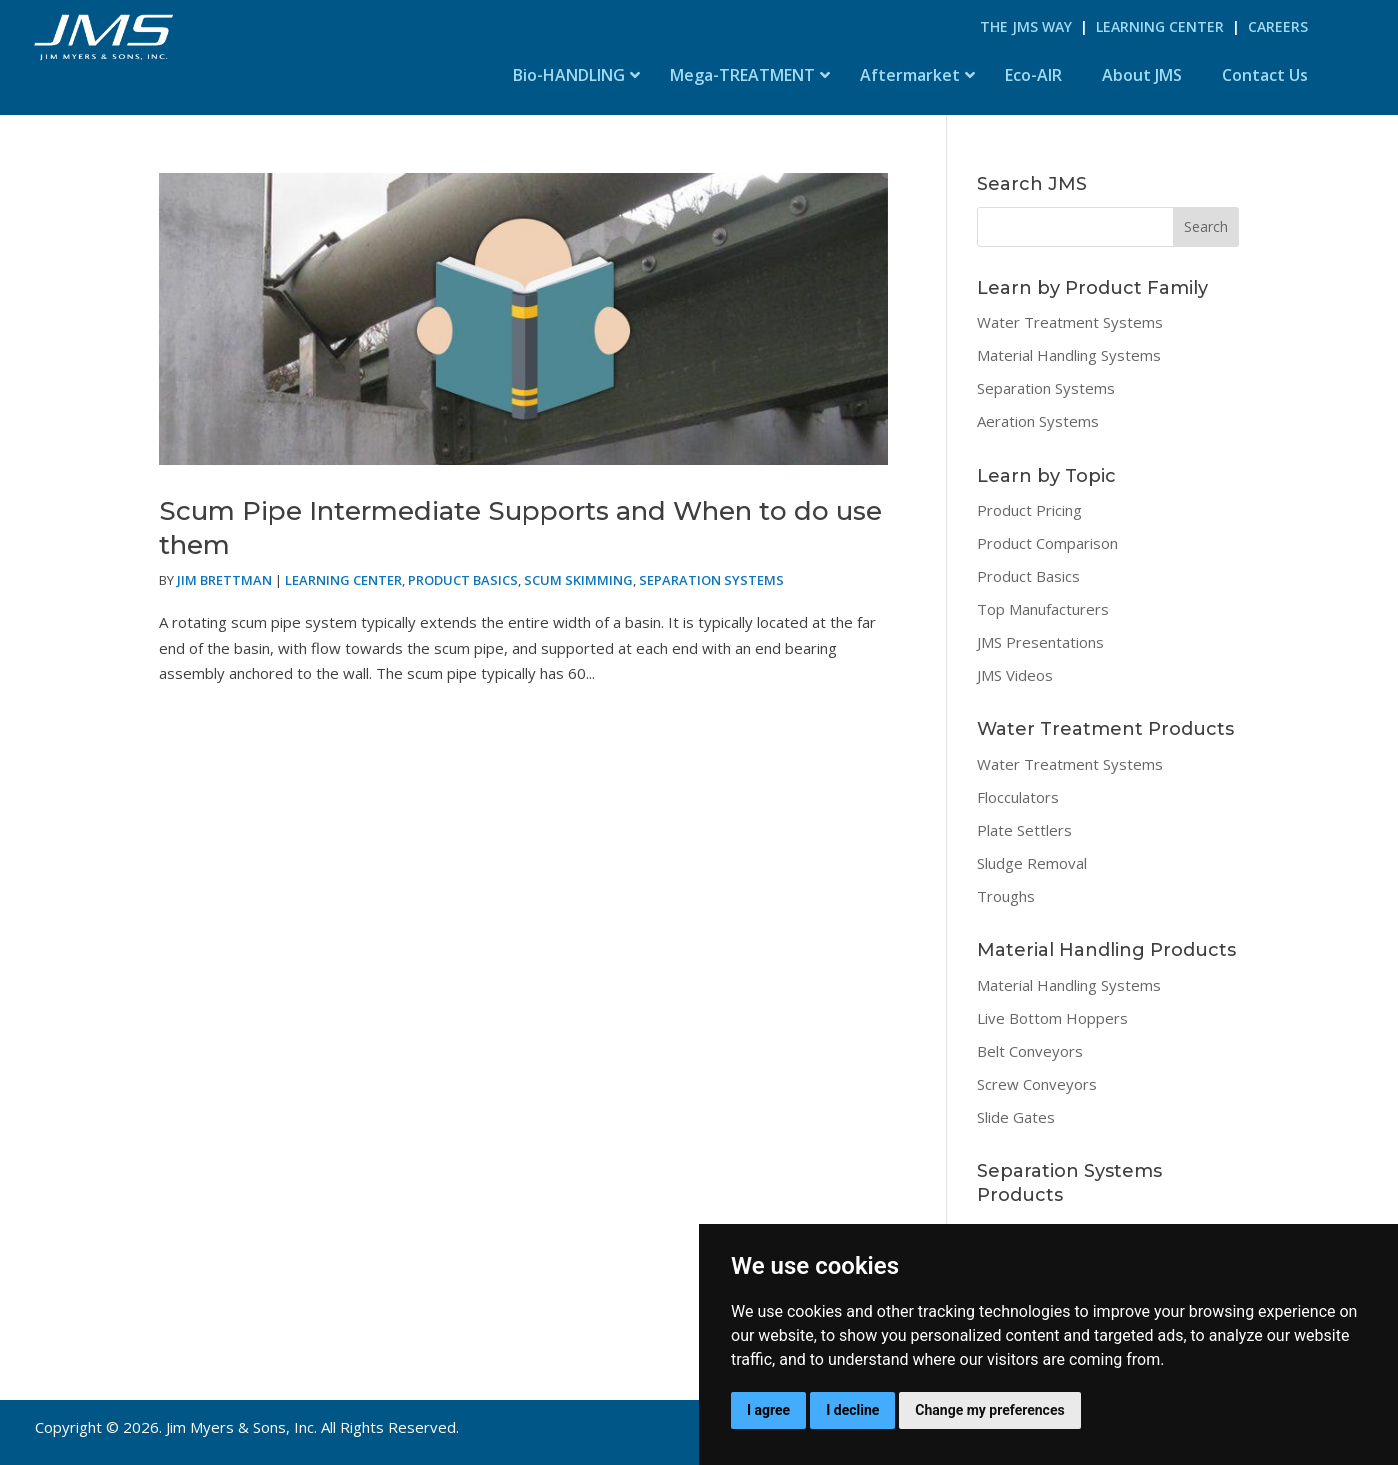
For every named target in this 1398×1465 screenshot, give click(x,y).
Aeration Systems (1038, 421)
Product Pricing (1029, 510)
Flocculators (1018, 797)
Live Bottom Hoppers (1052, 1018)
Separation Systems (711, 580)
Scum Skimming (578, 580)
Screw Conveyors (1037, 1084)
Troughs (1006, 896)
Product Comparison (1047, 543)
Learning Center (1160, 26)
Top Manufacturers (1043, 609)
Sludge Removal (1032, 863)
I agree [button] (768, 1410)
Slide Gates (1016, 1117)
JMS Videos (1015, 675)
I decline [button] (852, 1410)
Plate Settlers (1024, 830)
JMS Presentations (1040, 642)
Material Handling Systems (1069, 355)
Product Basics (463, 580)
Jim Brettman (224, 580)
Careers (1278, 26)
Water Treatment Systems (1070, 322)
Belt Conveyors (1030, 1051)
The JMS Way (1026, 26)
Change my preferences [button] (989, 1410)
